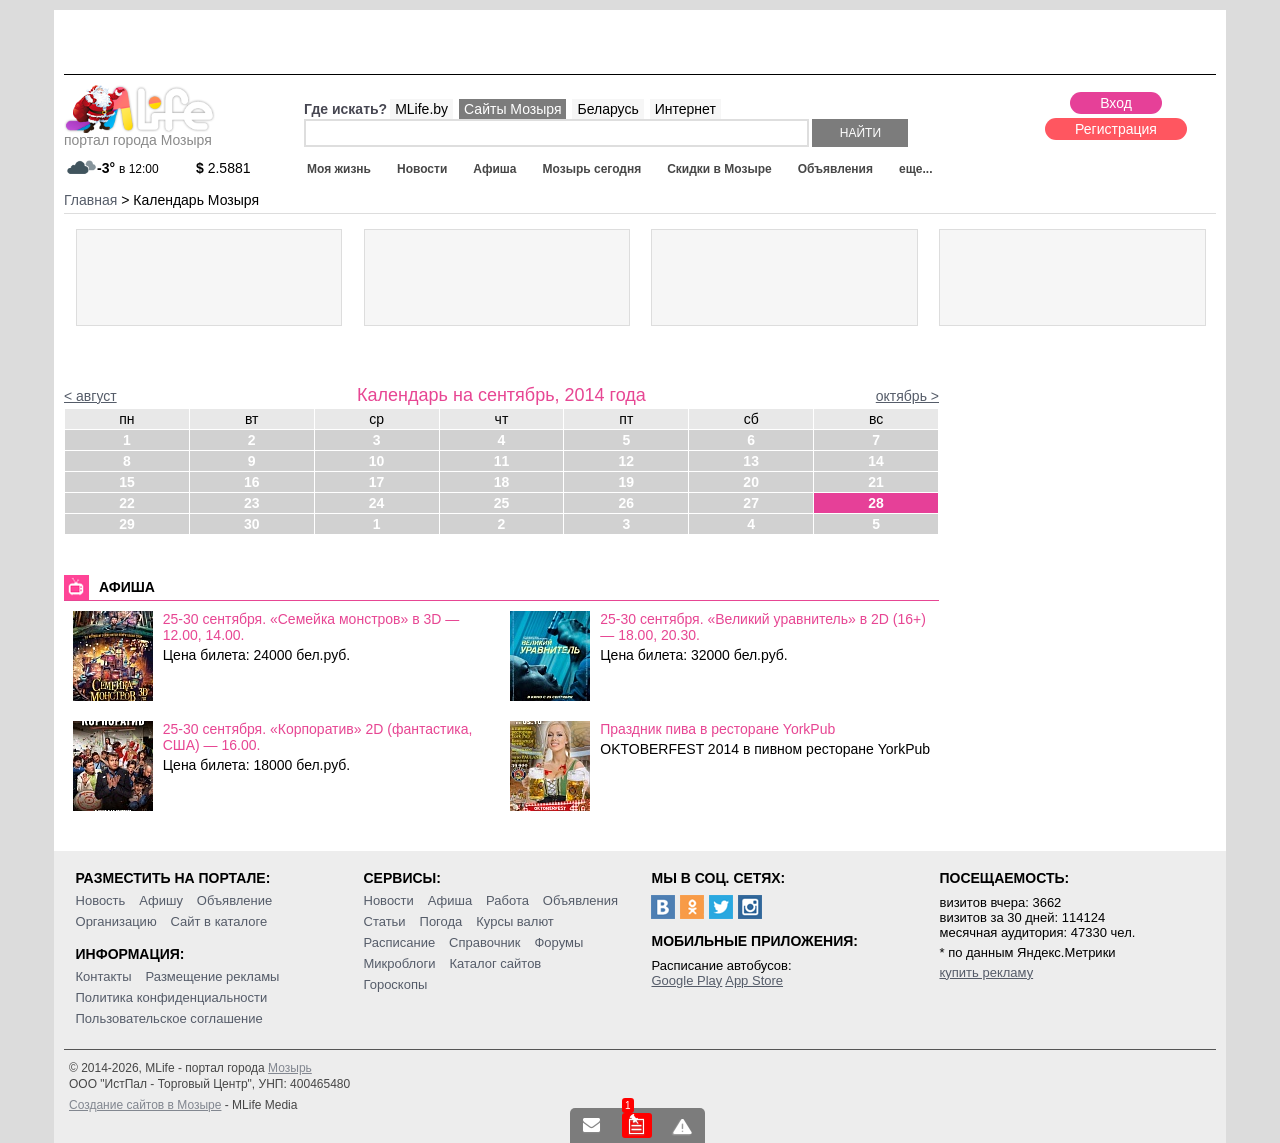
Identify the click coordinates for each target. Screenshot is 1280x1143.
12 (627, 461)
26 (627, 503)
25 (502, 503)
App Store (754, 980)
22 (127, 503)
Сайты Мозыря (512, 109)
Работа (507, 900)
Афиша (494, 169)
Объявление (234, 900)
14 (876, 461)
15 (127, 482)
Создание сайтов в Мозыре (145, 1105)
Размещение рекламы (213, 976)
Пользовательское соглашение (169, 1018)
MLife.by (421, 109)
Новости (422, 169)
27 (751, 503)
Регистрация (1116, 129)
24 (377, 503)
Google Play (686, 980)
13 (751, 461)
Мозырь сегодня (592, 169)
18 (502, 482)
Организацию (116, 921)
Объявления (835, 169)
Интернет (685, 109)
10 (377, 461)
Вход (1116, 103)
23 (252, 503)
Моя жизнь (339, 169)
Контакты (104, 976)
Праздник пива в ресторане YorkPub (717, 729)
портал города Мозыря (139, 134)
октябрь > (907, 396)
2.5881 (223, 168)
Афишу (161, 900)
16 (252, 482)
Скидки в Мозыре (719, 169)
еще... (915, 169)
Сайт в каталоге (219, 921)
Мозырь (290, 1068)
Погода (441, 921)
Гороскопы (396, 984)
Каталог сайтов (495, 963)
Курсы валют (515, 921)
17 (377, 482)
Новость (101, 900)
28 (876, 503)
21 (876, 482)
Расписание (400, 942)
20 (751, 482)
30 (252, 524)
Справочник (485, 942)
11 (502, 461)
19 (627, 482)
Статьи (385, 921)
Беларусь (607, 109)
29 (127, 524)
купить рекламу (986, 972)
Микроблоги (400, 963)
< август (90, 396)
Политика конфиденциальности (172, 997)
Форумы (558, 942)
